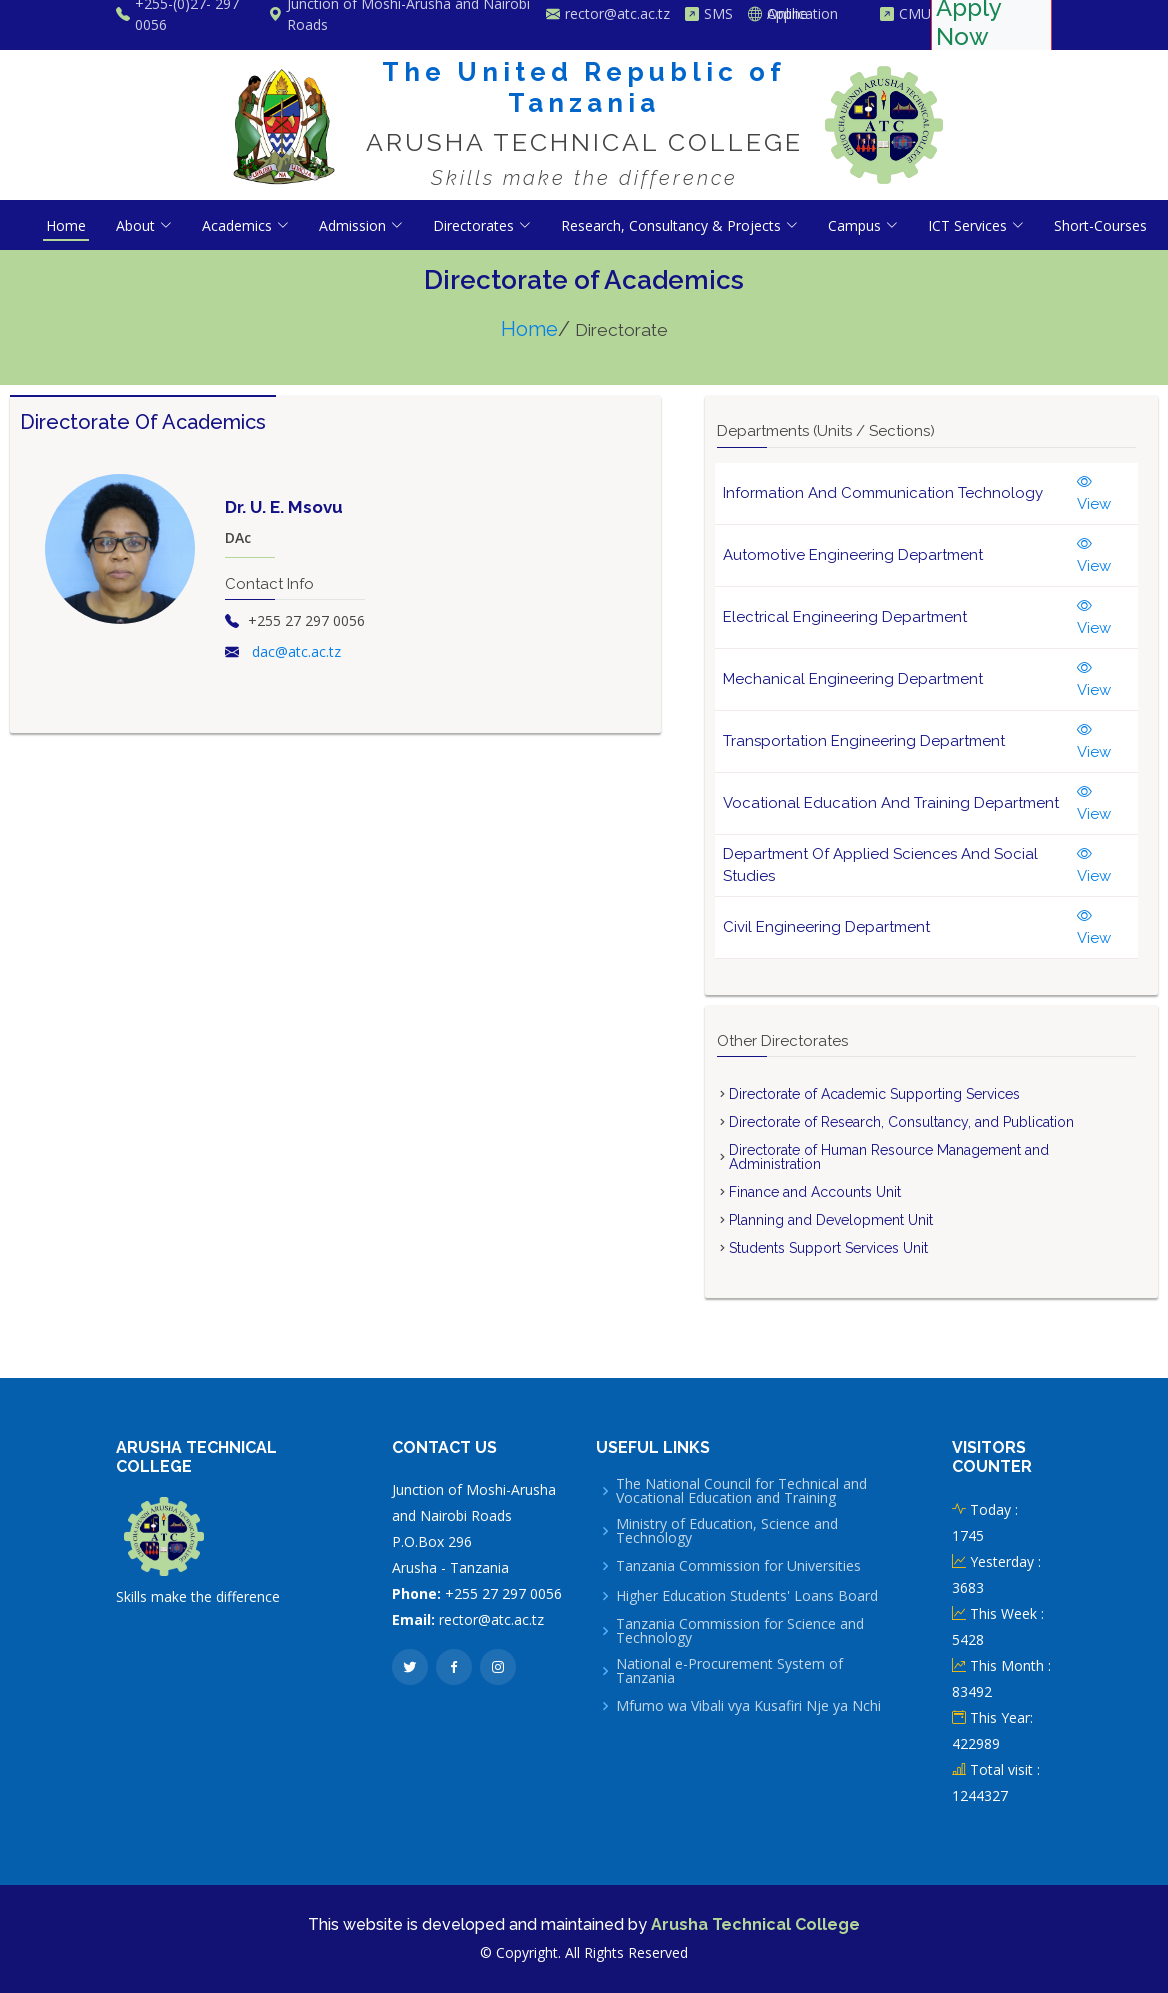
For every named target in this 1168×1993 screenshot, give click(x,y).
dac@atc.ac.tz (296, 651)
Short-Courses (1100, 225)
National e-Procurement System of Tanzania (729, 1671)
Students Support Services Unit (828, 1248)
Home (66, 225)
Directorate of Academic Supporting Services (874, 1094)
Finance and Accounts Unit (815, 1192)
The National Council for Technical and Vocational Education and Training (741, 1491)
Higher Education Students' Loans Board (747, 1596)
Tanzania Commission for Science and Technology (740, 1631)
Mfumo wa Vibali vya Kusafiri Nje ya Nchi (748, 1706)
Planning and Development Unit (831, 1220)
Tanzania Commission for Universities (738, 1566)
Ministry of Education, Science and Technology (727, 1531)
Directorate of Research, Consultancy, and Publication (901, 1122)
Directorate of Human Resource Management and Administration (889, 1157)
